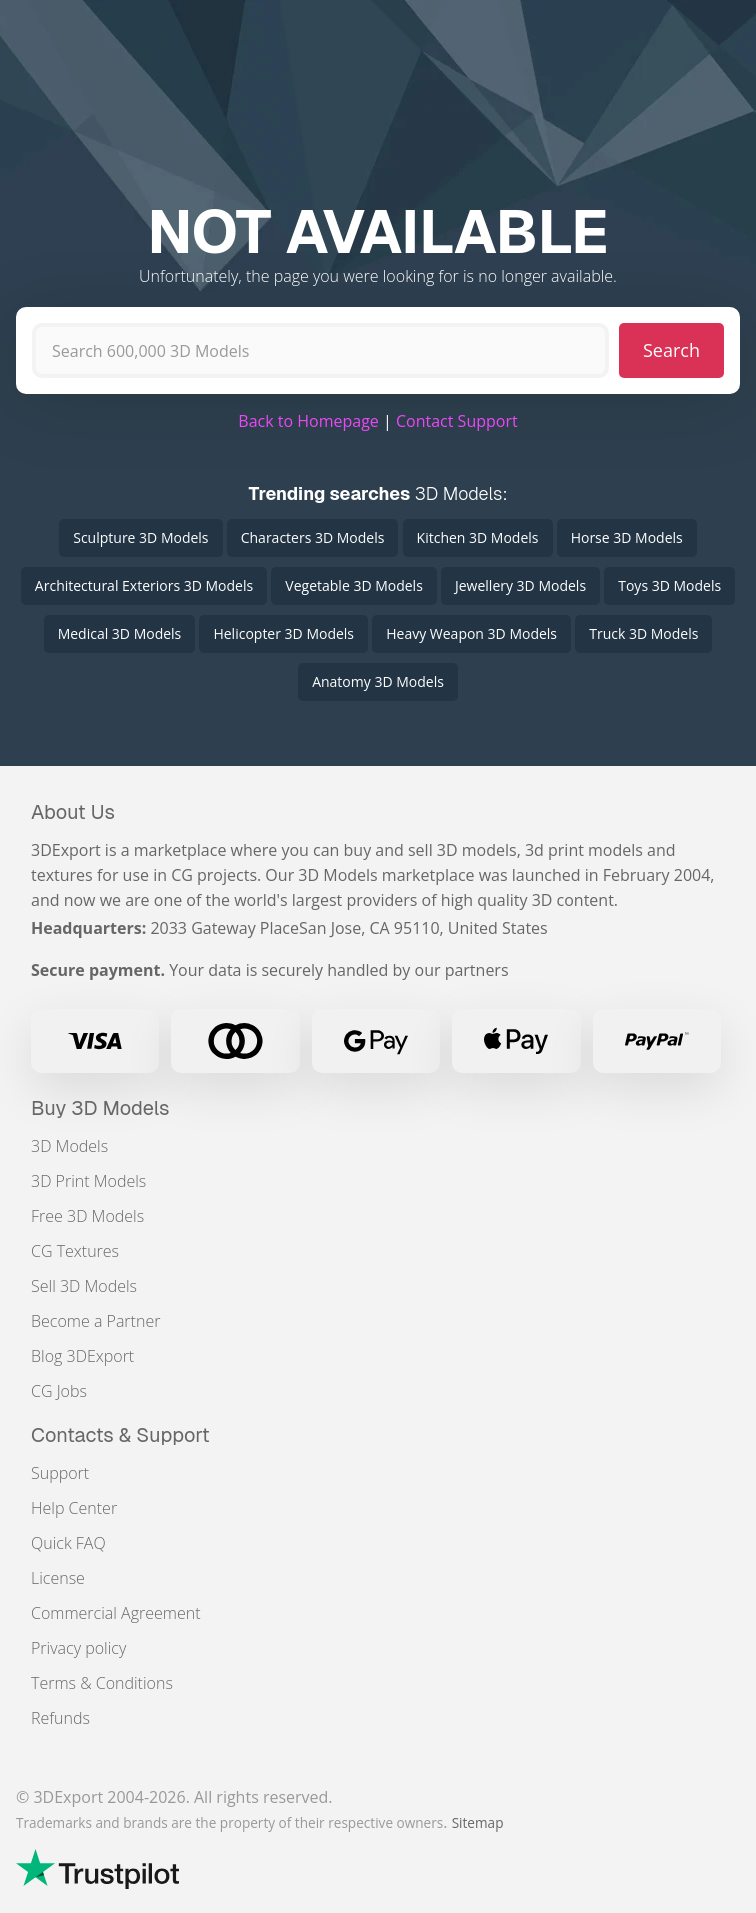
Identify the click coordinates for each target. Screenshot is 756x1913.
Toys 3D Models (669, 585)
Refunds (60, 1718)
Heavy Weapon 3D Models (471, 633)
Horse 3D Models (627, 537)
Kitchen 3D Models (478, 537)
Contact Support (457, 421)
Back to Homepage (308, 421)
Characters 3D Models (313, 537)
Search (671, 350)
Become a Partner (95, 1321)
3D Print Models (88, 1181)
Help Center (74, 1508)
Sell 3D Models (84, 1286)
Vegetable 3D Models (353, 585)
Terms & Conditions (102, 1683)
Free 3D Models (87, 1216)
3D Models (69, 1146)
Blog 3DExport (82, 1356)
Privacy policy (78, 1648)
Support (60, 1473)
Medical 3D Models (120, 633)
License (58, 1578)
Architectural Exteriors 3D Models (144, 585)
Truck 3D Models (643, 633)
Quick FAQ (68, 1543)
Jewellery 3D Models (520, 585)
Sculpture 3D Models (140, 537)
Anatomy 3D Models (378, 681)
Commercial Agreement (116, 1613)
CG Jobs (59, 1391)
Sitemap (478, 1822)
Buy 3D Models (100, 1108)
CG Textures (75, 1251)
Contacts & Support (120, 1435)
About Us (73, 812)
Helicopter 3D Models (283, 633)
